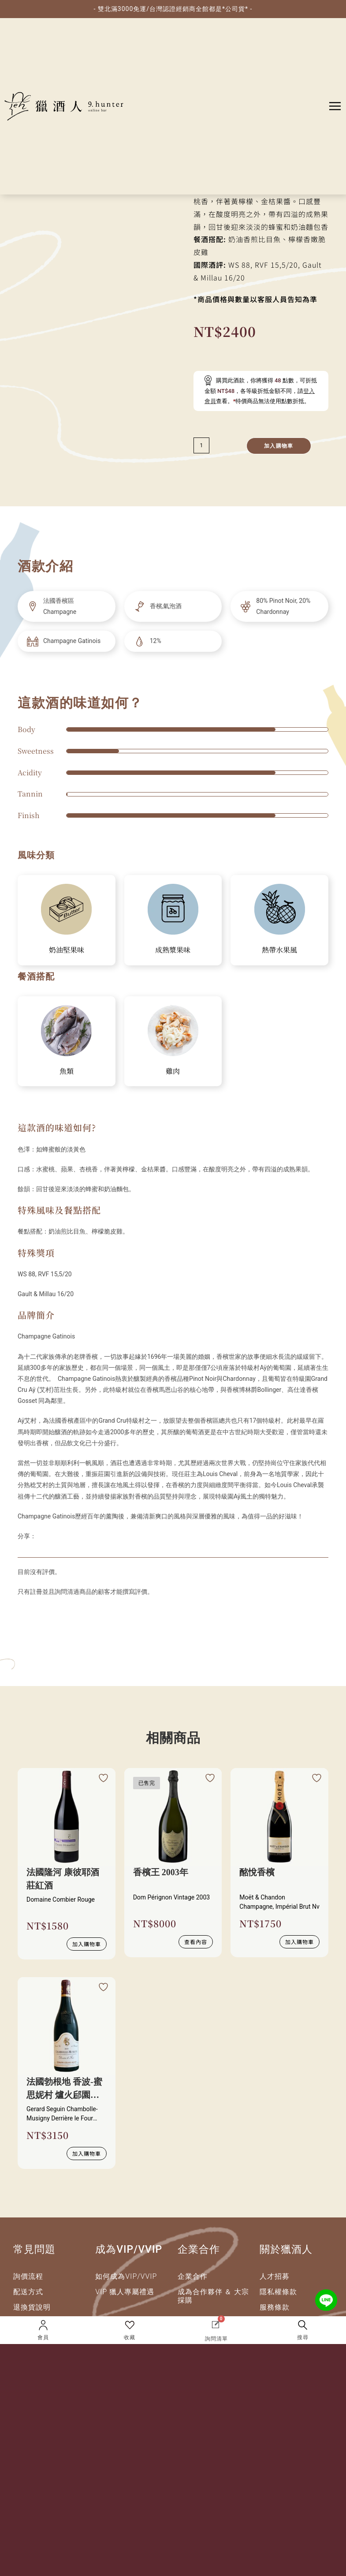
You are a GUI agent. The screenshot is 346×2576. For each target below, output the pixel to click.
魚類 (67, 1071)
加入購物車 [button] (86, 1944)
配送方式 (28, 2292)
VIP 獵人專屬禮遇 (124, 2292)
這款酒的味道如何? (57, 1127)
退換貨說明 (32, 2307)
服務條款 (275, 2307)
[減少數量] (201, 445)
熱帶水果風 (279, 950)
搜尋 (303, 2337)
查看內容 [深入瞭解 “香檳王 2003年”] (195, 1941)
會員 (43, 2337)
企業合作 (193, 2276)
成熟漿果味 (172, 950)
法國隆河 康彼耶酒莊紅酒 (62, 1878)
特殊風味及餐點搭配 (59, 1210)
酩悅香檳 (257, 1872)
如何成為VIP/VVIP (126, 2276)
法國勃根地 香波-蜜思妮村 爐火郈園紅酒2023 (64, 2089)
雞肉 (173, 1071)
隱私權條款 (278, 2292)
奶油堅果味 (66, 950)
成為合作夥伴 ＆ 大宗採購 (213, 2296)
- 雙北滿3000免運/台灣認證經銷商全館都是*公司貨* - (173, 8)
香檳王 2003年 (160, 1872)
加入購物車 (278, 446)
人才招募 (275, 2276)
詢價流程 (28, 2276)
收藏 (129, 2337)
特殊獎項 (36, 1252)
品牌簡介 (36, 1315)
